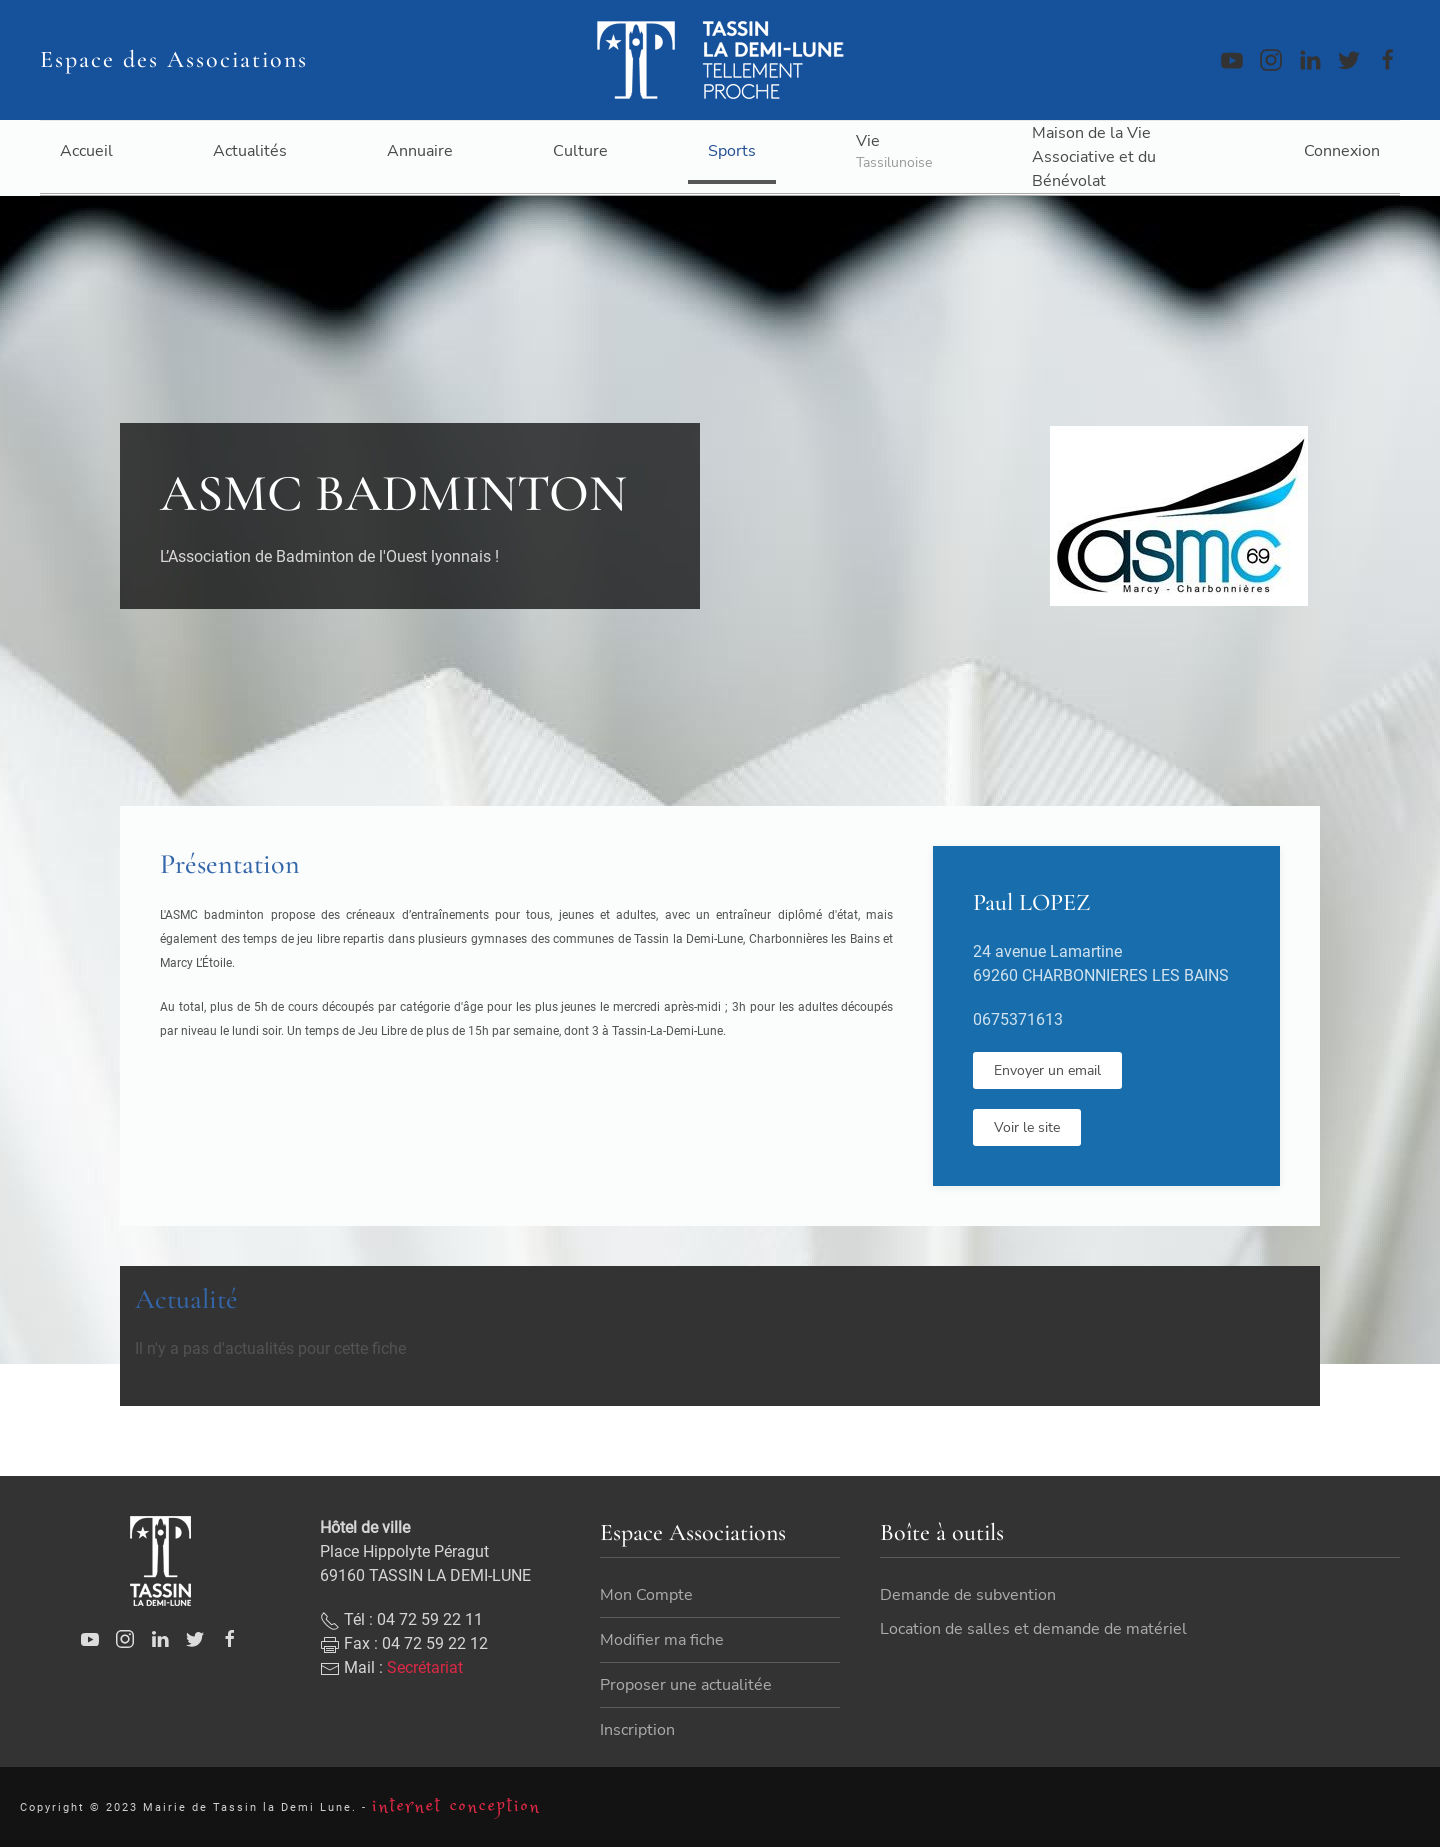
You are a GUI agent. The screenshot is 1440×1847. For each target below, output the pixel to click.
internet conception (456, 1817)
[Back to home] (720, 60)
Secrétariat (425, 1725)
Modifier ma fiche (662, 1699)
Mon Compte (646, 1654)
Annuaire (420, 151)
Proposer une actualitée (686, 1744)
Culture (580, 151)
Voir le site (1027, 1127)
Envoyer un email (1047, 1070)
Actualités (250, 151)
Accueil (86, 151)
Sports (732, 151)
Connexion (1342, 151)
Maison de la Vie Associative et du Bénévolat (1094, 157)
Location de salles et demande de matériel (1033, 1653)
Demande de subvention (968, 1619)
